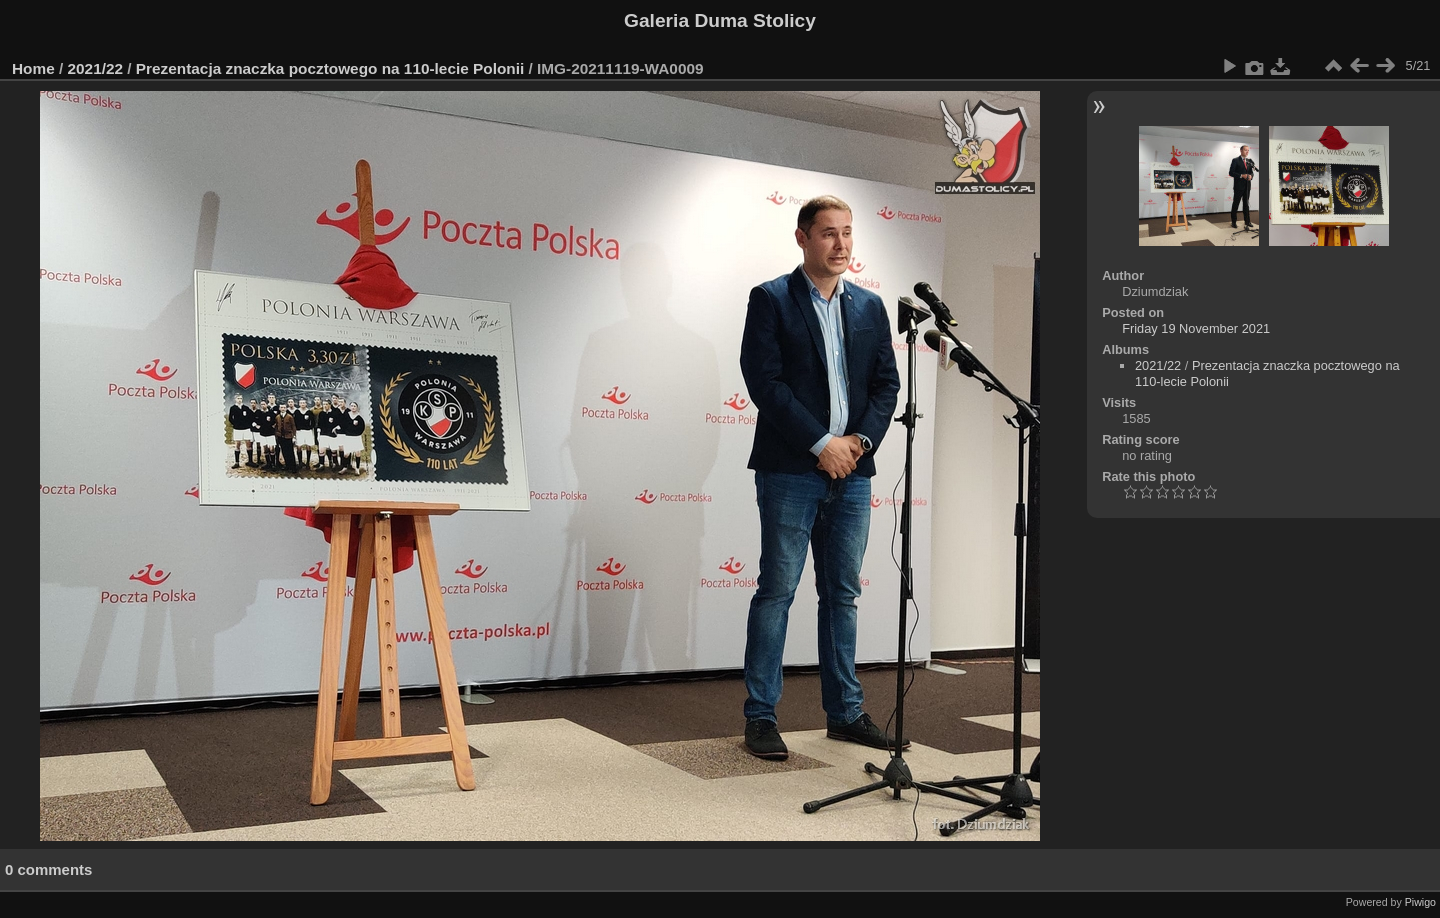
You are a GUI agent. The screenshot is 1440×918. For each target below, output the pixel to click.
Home (33, 68)
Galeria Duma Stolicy (720, 20)
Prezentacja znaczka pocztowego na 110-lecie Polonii (330, 68)
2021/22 (96, 68)
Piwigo (1420, 902)
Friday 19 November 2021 (1196, 328)
